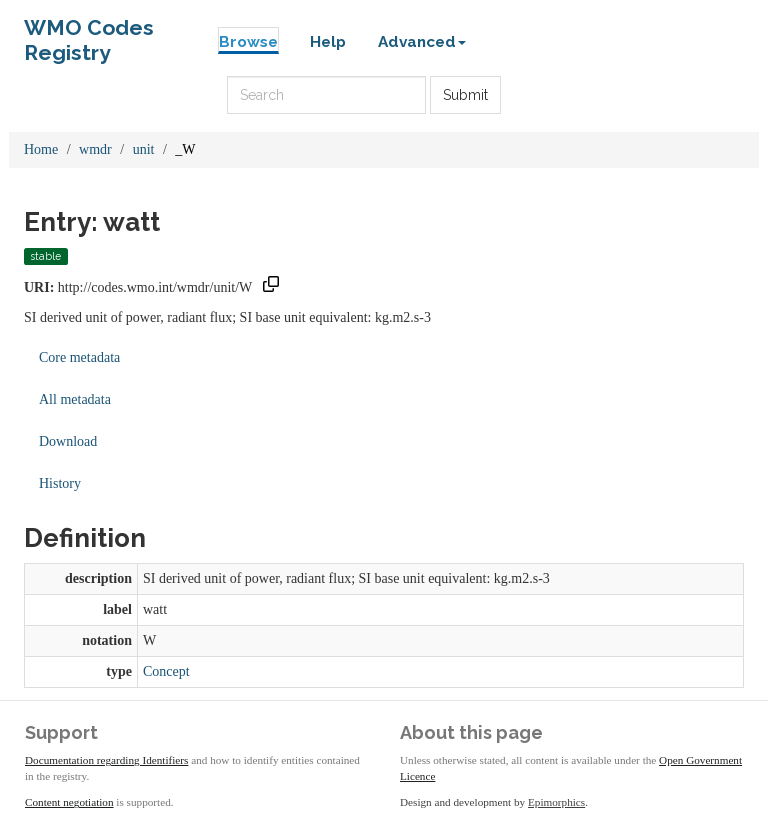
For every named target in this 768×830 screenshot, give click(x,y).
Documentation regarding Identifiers (106, 760)
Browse (248, 42)
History (60, 483)
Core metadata (79, 357)
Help (328, 42)
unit (144, 149)
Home (41, 149)
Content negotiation (69, 802)
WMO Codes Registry (89, 32)
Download (68, 441)
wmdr (95, 149)
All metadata (75, 399)
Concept (166, 671)
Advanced (422, 42)
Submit (465, 95)
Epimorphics (556, 802)
